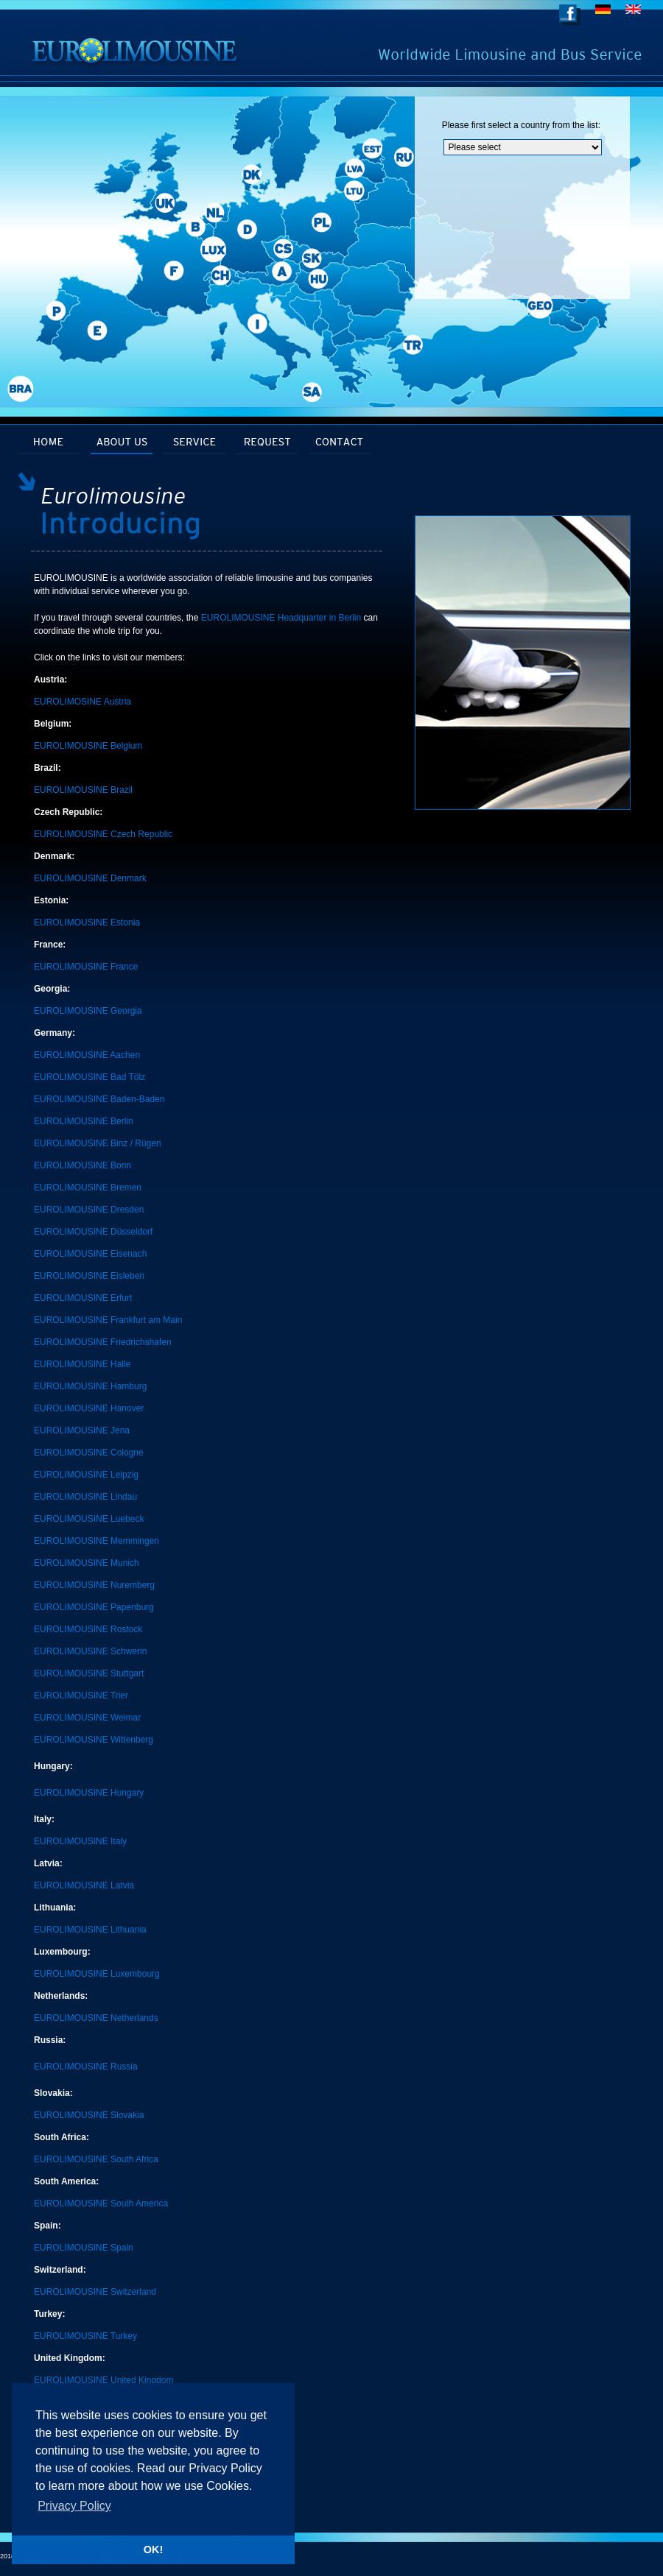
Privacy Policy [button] (74, 2505)
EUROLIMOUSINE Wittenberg (93, 1740)
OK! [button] (153, 2549)
